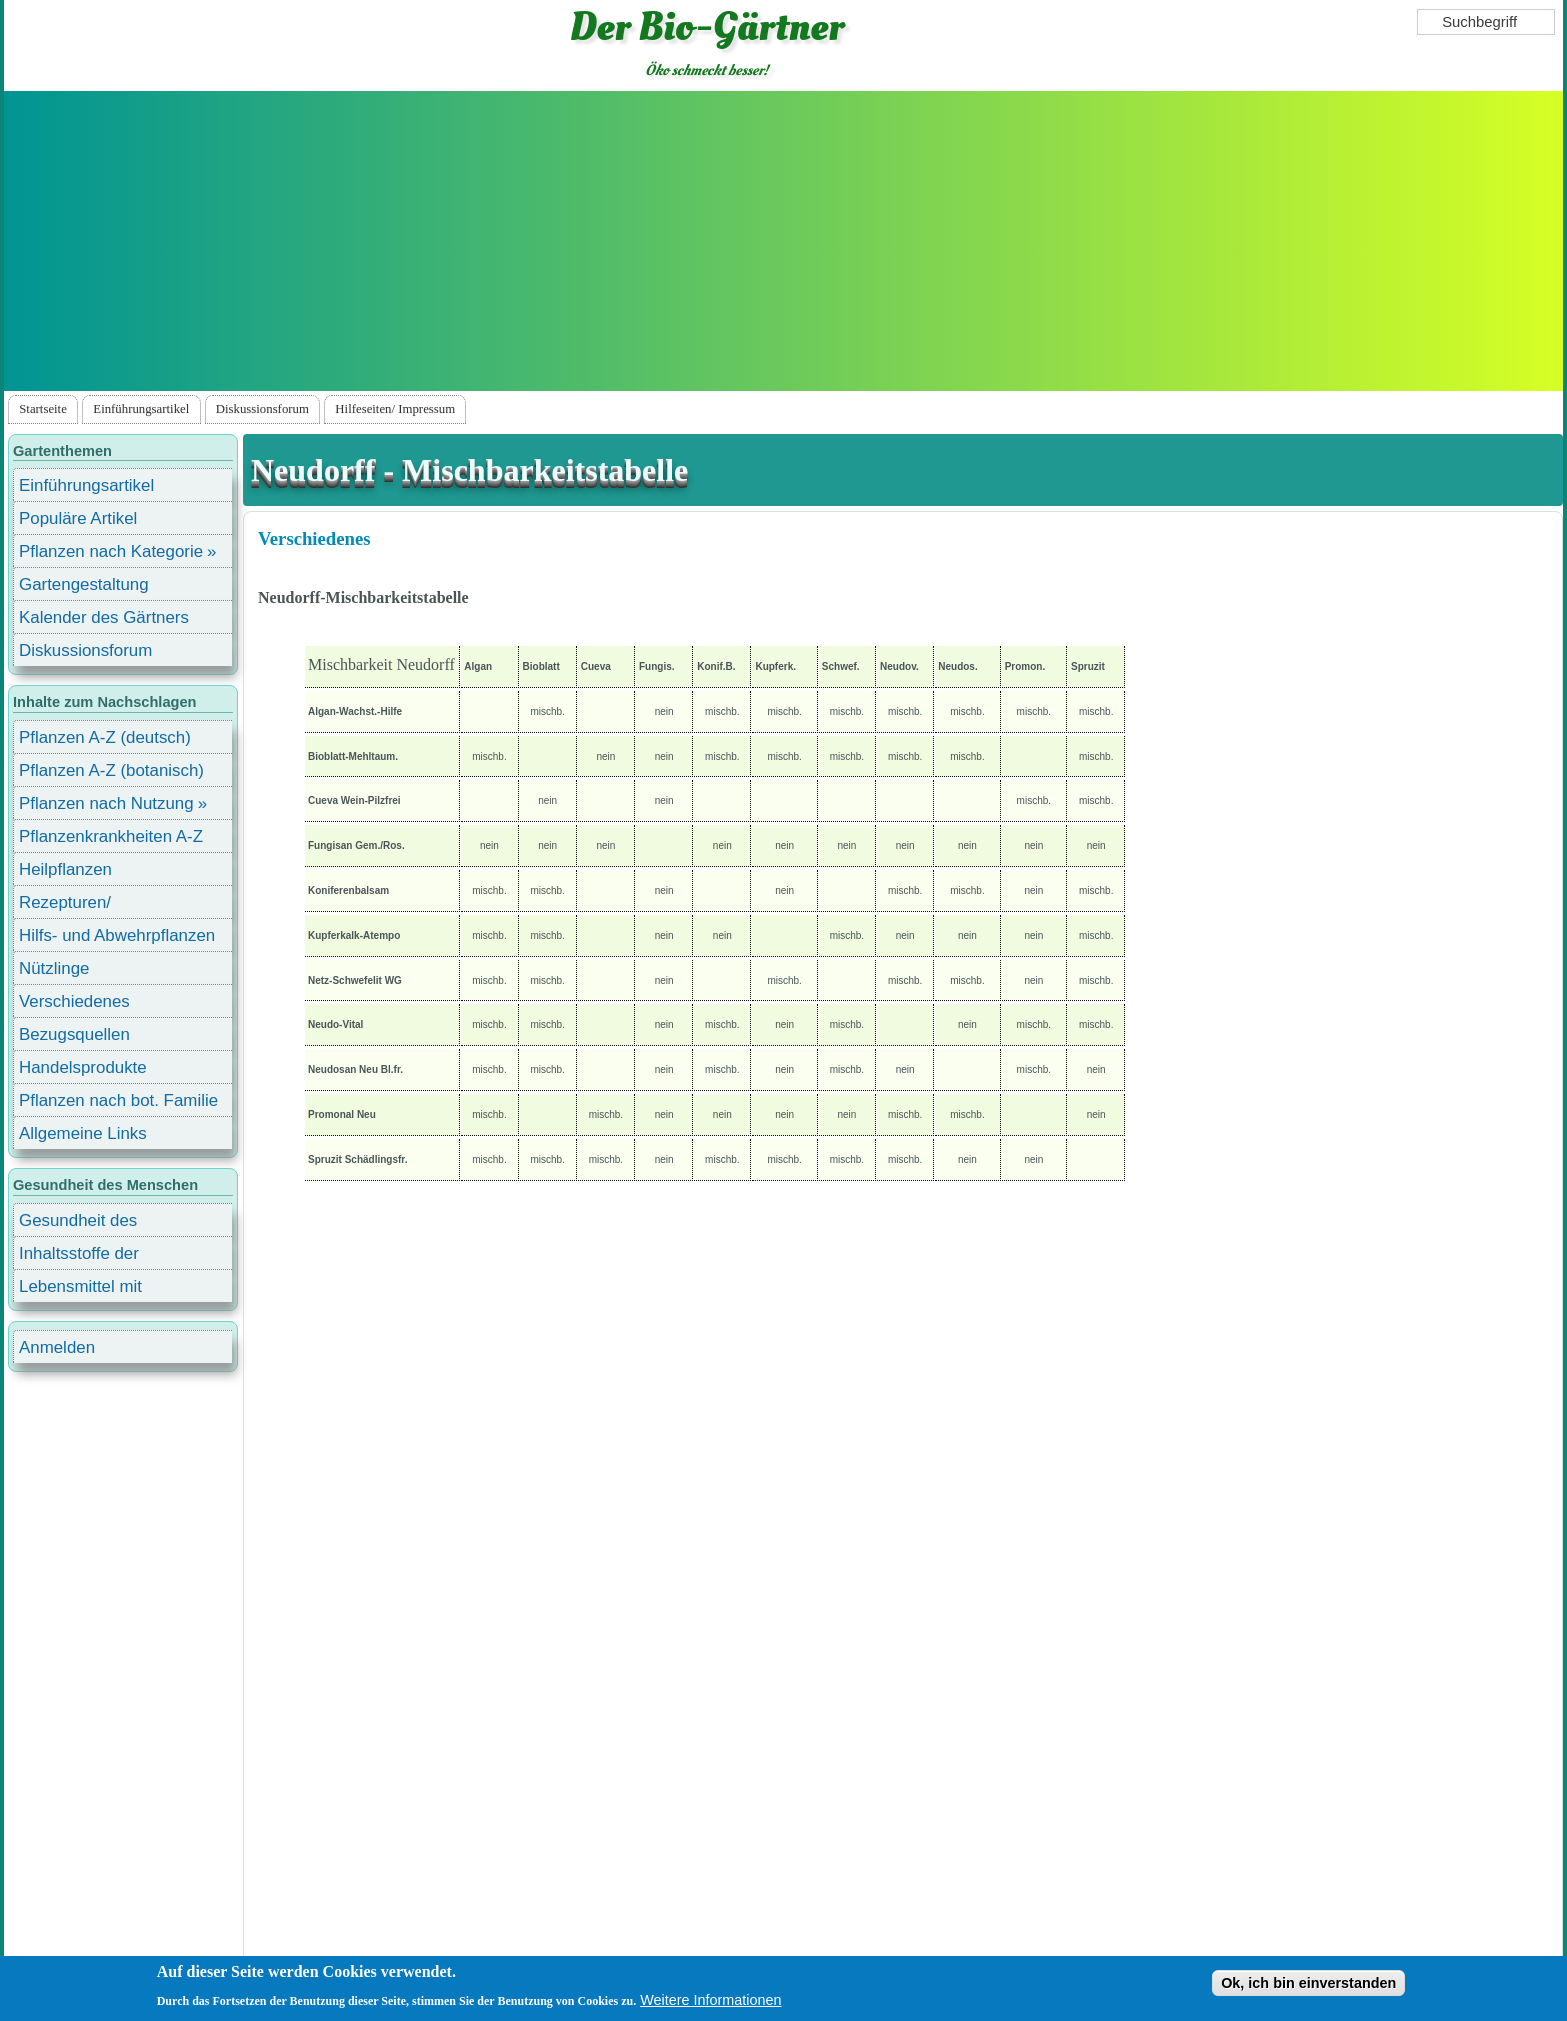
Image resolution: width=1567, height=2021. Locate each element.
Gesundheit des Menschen (78, 1223)
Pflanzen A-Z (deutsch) (105, 737)
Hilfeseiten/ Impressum (395, 409)
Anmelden (57, 1347)
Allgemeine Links (83, 1133)
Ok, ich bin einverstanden (1308, 1983)
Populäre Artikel (78, 518)
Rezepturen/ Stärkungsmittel (77, 905)
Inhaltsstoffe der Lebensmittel (79, 1256)
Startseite (43, 409)
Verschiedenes (314, 538)
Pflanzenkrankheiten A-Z (111, 836)
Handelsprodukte (83, 1067)
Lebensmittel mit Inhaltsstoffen (80, 1289)
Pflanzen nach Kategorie (111, 551)
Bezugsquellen (74, 1034)
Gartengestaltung (84, 584)
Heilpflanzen (65, 869)
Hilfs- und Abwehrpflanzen (117, 935)
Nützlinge (54, 968)
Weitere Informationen (710, 2000)
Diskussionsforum (262, 409)
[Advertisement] (784, 241)
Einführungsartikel (141, 409)
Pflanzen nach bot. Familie (118, 1100)
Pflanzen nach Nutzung (106, 803)
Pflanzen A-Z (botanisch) (111, 770)
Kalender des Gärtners (104, 617)
